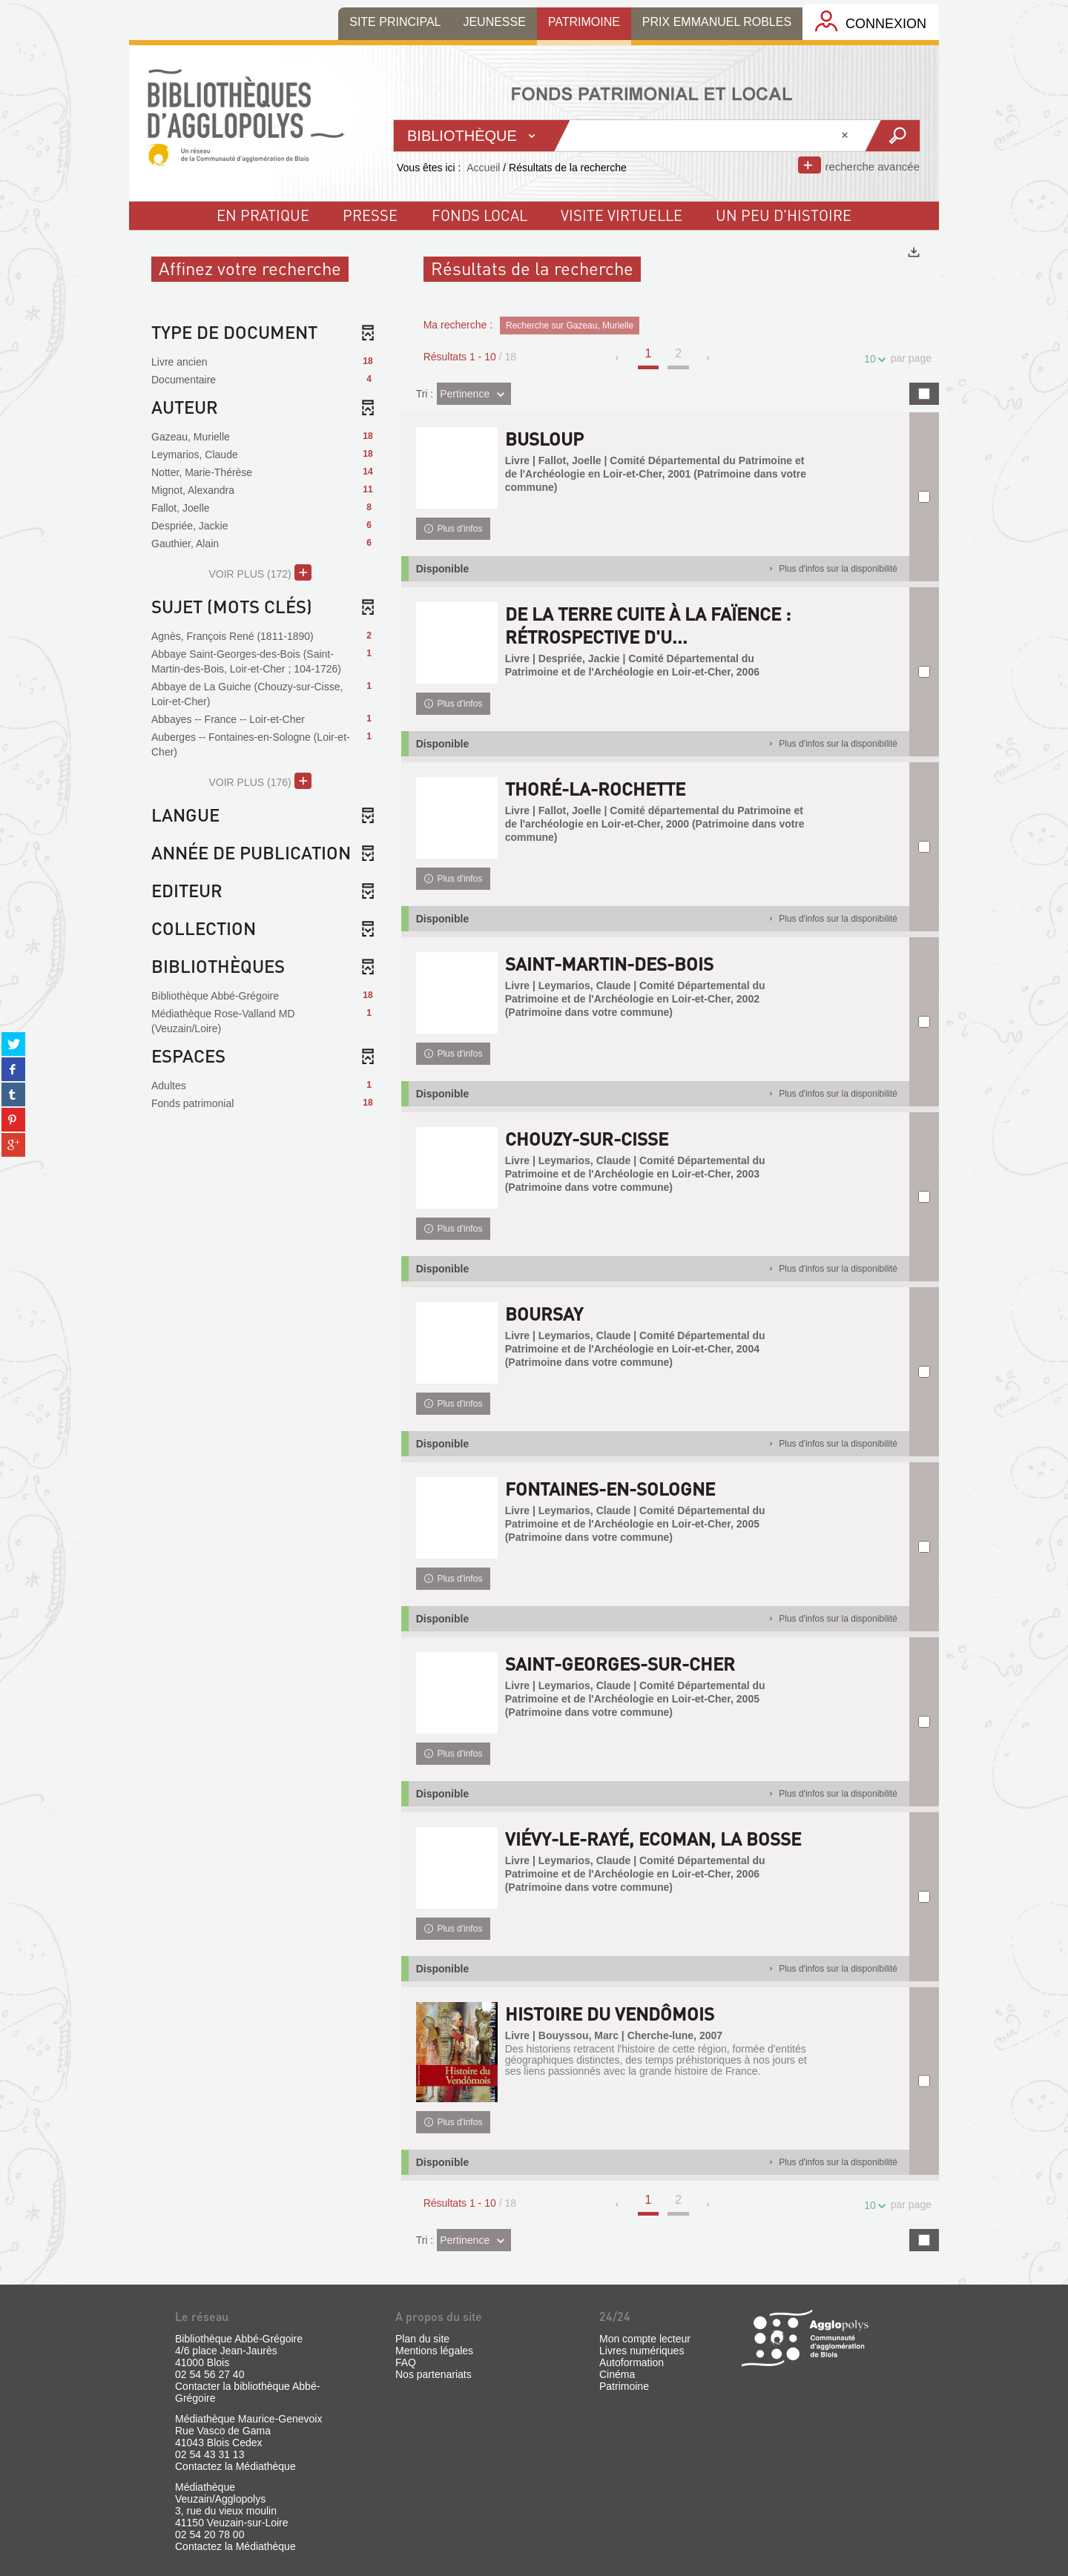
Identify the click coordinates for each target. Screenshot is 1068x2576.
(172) (260, 572)
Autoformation (631, 2362)
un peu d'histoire (783, 215)
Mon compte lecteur (644, 2339)
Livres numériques (641, 2351)
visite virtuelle (621, 215)
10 (872, 359)
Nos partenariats (433, 2374)
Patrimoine (624, 2386)
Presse (370, 215)
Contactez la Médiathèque (235, 2466)
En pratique (263, 215)
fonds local (479, 215)
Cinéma (617, 2374)
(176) (260, 781)
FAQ (405, 2362)
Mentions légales (434, 2351)
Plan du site (422, 2339)
